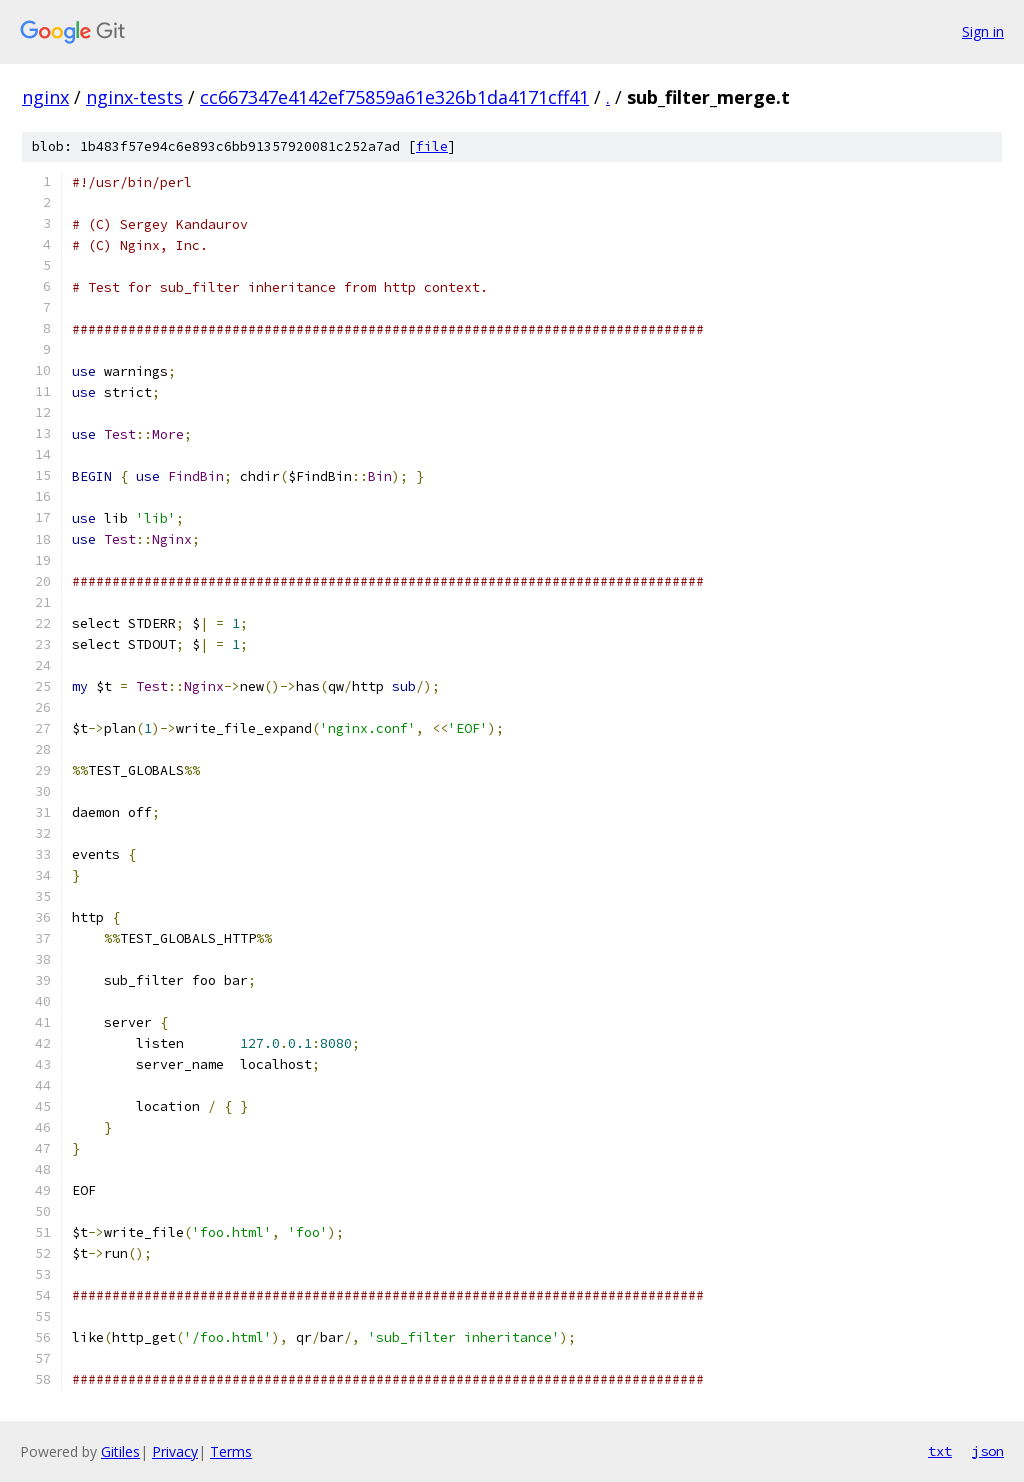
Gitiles (120, 1451)
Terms (231, 1451)
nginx (45, 97)
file (432, 146)
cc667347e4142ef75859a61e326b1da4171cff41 (394, 97)
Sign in (983, 31)
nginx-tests (134, 97)
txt (940, 1451)
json (988, 1451)
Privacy (175, 1451)
